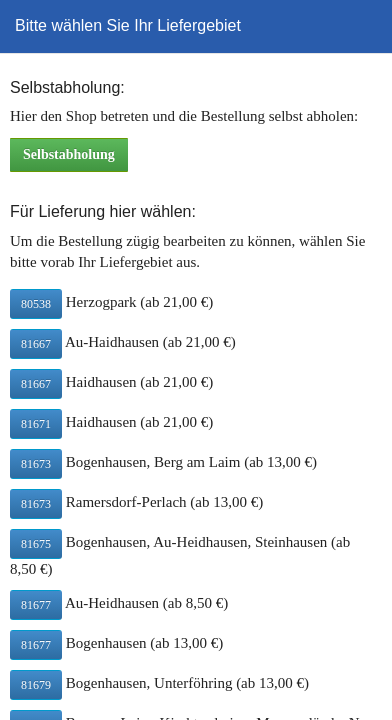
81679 (36, 685)
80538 (36, 304)
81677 (36, 605)
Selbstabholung (69, 154)
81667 (36, 344)
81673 (36, 464)
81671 (36, 424)
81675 (36, 544)
